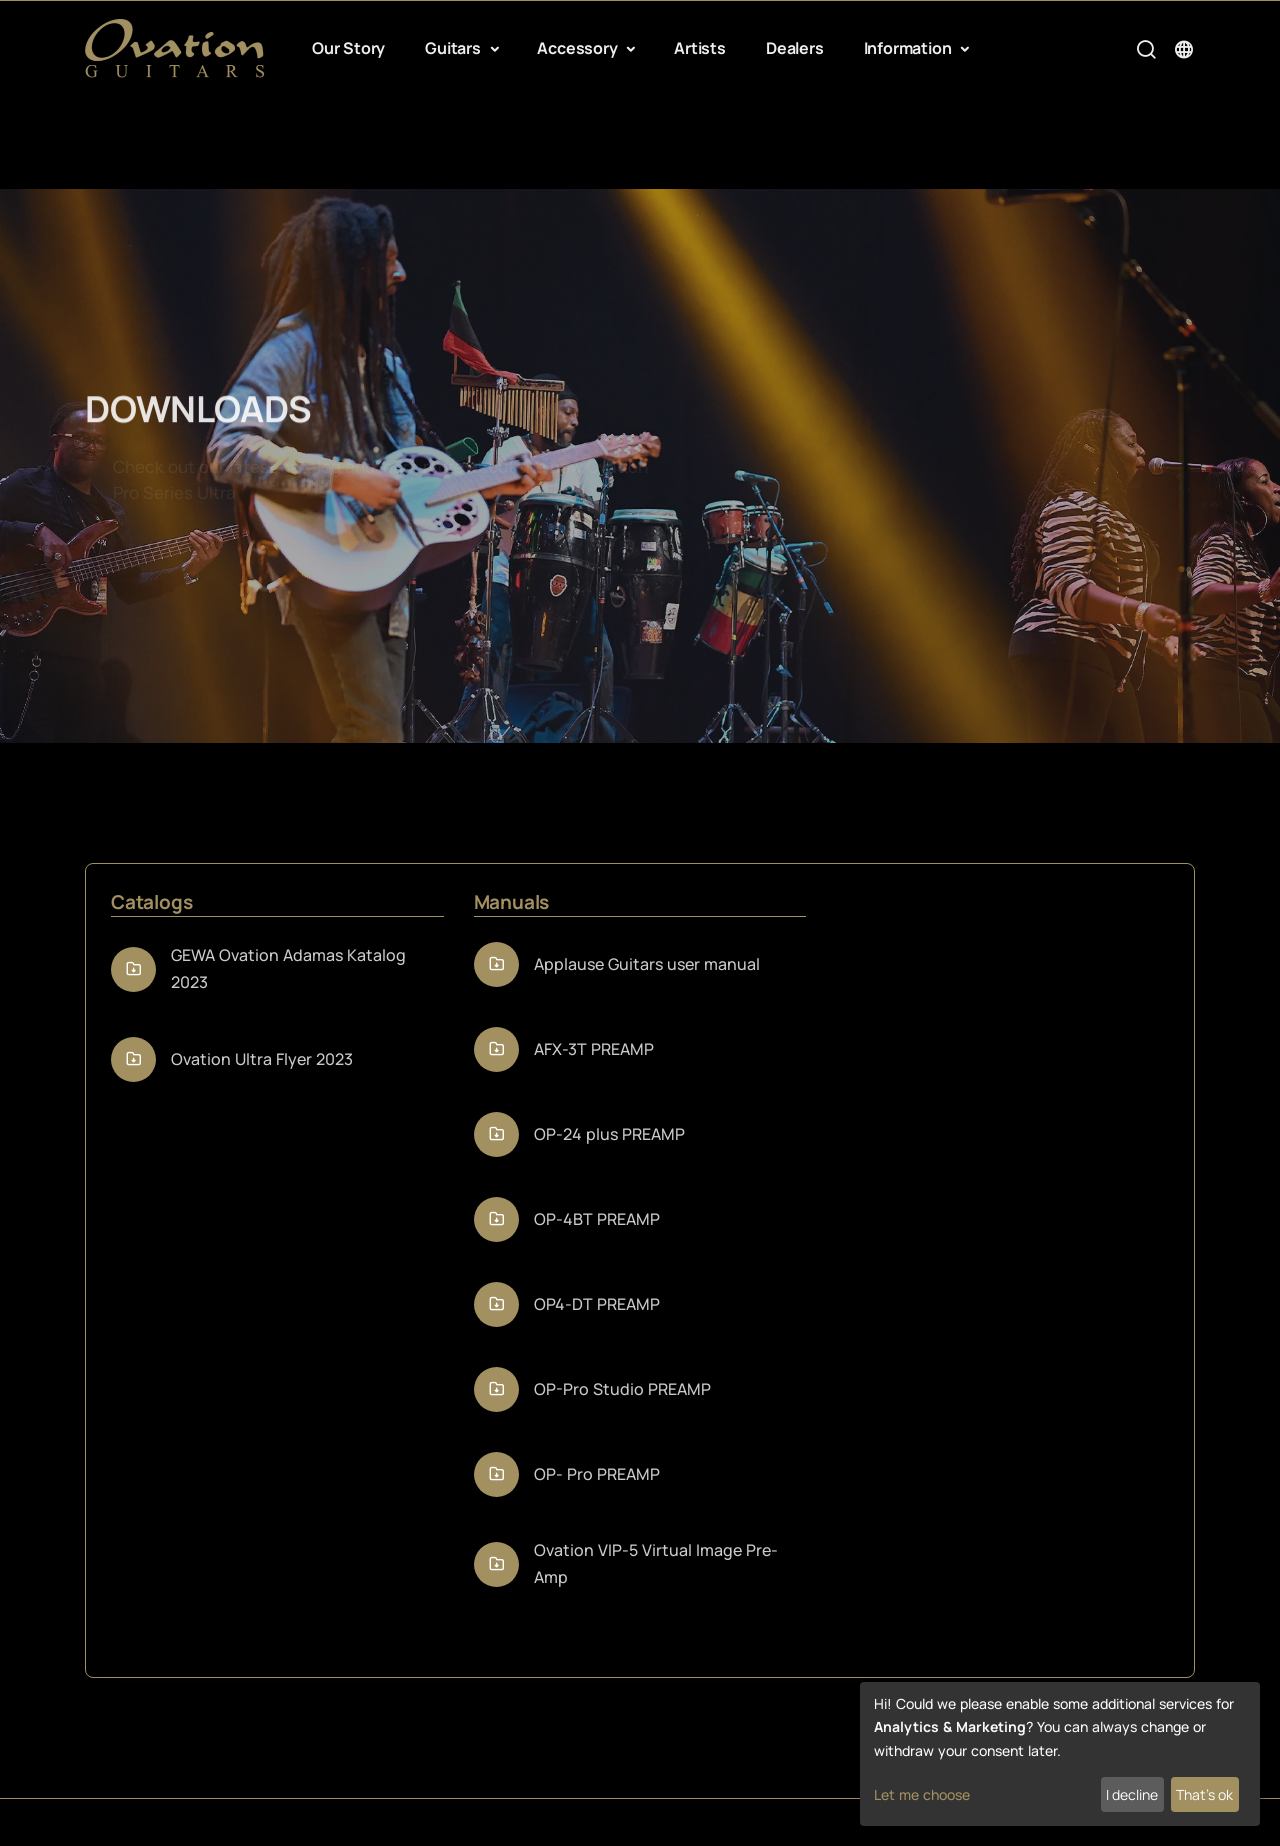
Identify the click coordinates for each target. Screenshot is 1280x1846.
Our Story (348, 48)
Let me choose (922, 1794)
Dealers (795, 48)
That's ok (1204, 1794)
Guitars (454, 48)
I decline (1132, 1794)
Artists (700, 48)
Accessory (579, 48)
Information (910, 48)
